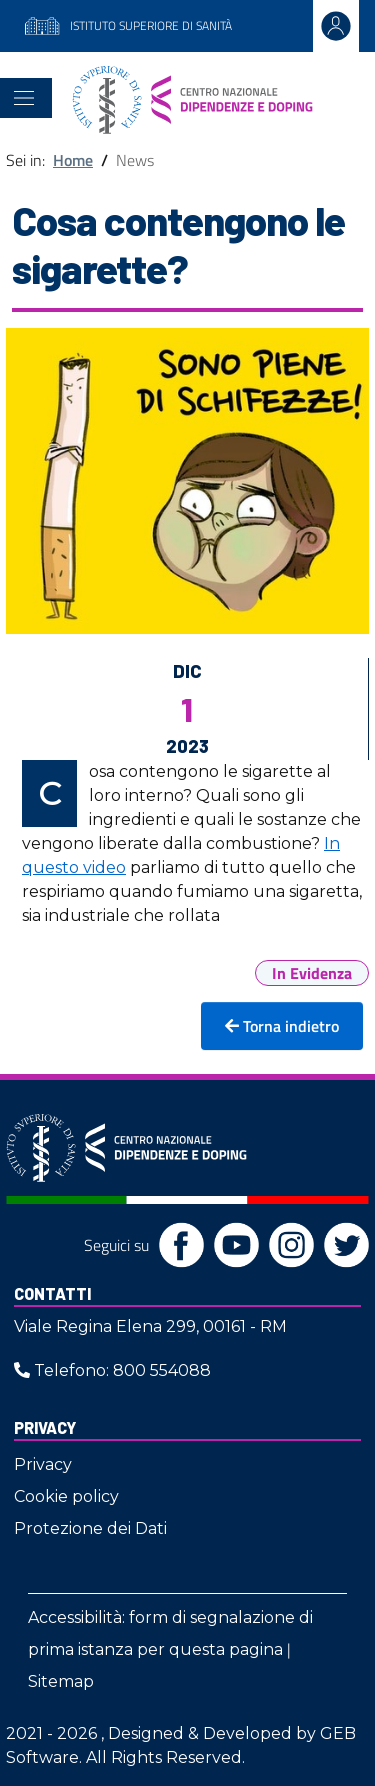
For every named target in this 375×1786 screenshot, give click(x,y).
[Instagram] (286, 1244)
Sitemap (61, 1681)
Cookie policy (66, 1496)
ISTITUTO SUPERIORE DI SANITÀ (128, 26)
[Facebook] (176, 1244)
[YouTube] (231, 1244)
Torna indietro (282, 1026)
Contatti (52, 1293)
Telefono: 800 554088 (112, 1370)
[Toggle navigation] (24, 98)
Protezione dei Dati (90, 1528)
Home (73, 160)
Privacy (45, 1427)
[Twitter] (341, 1244)
